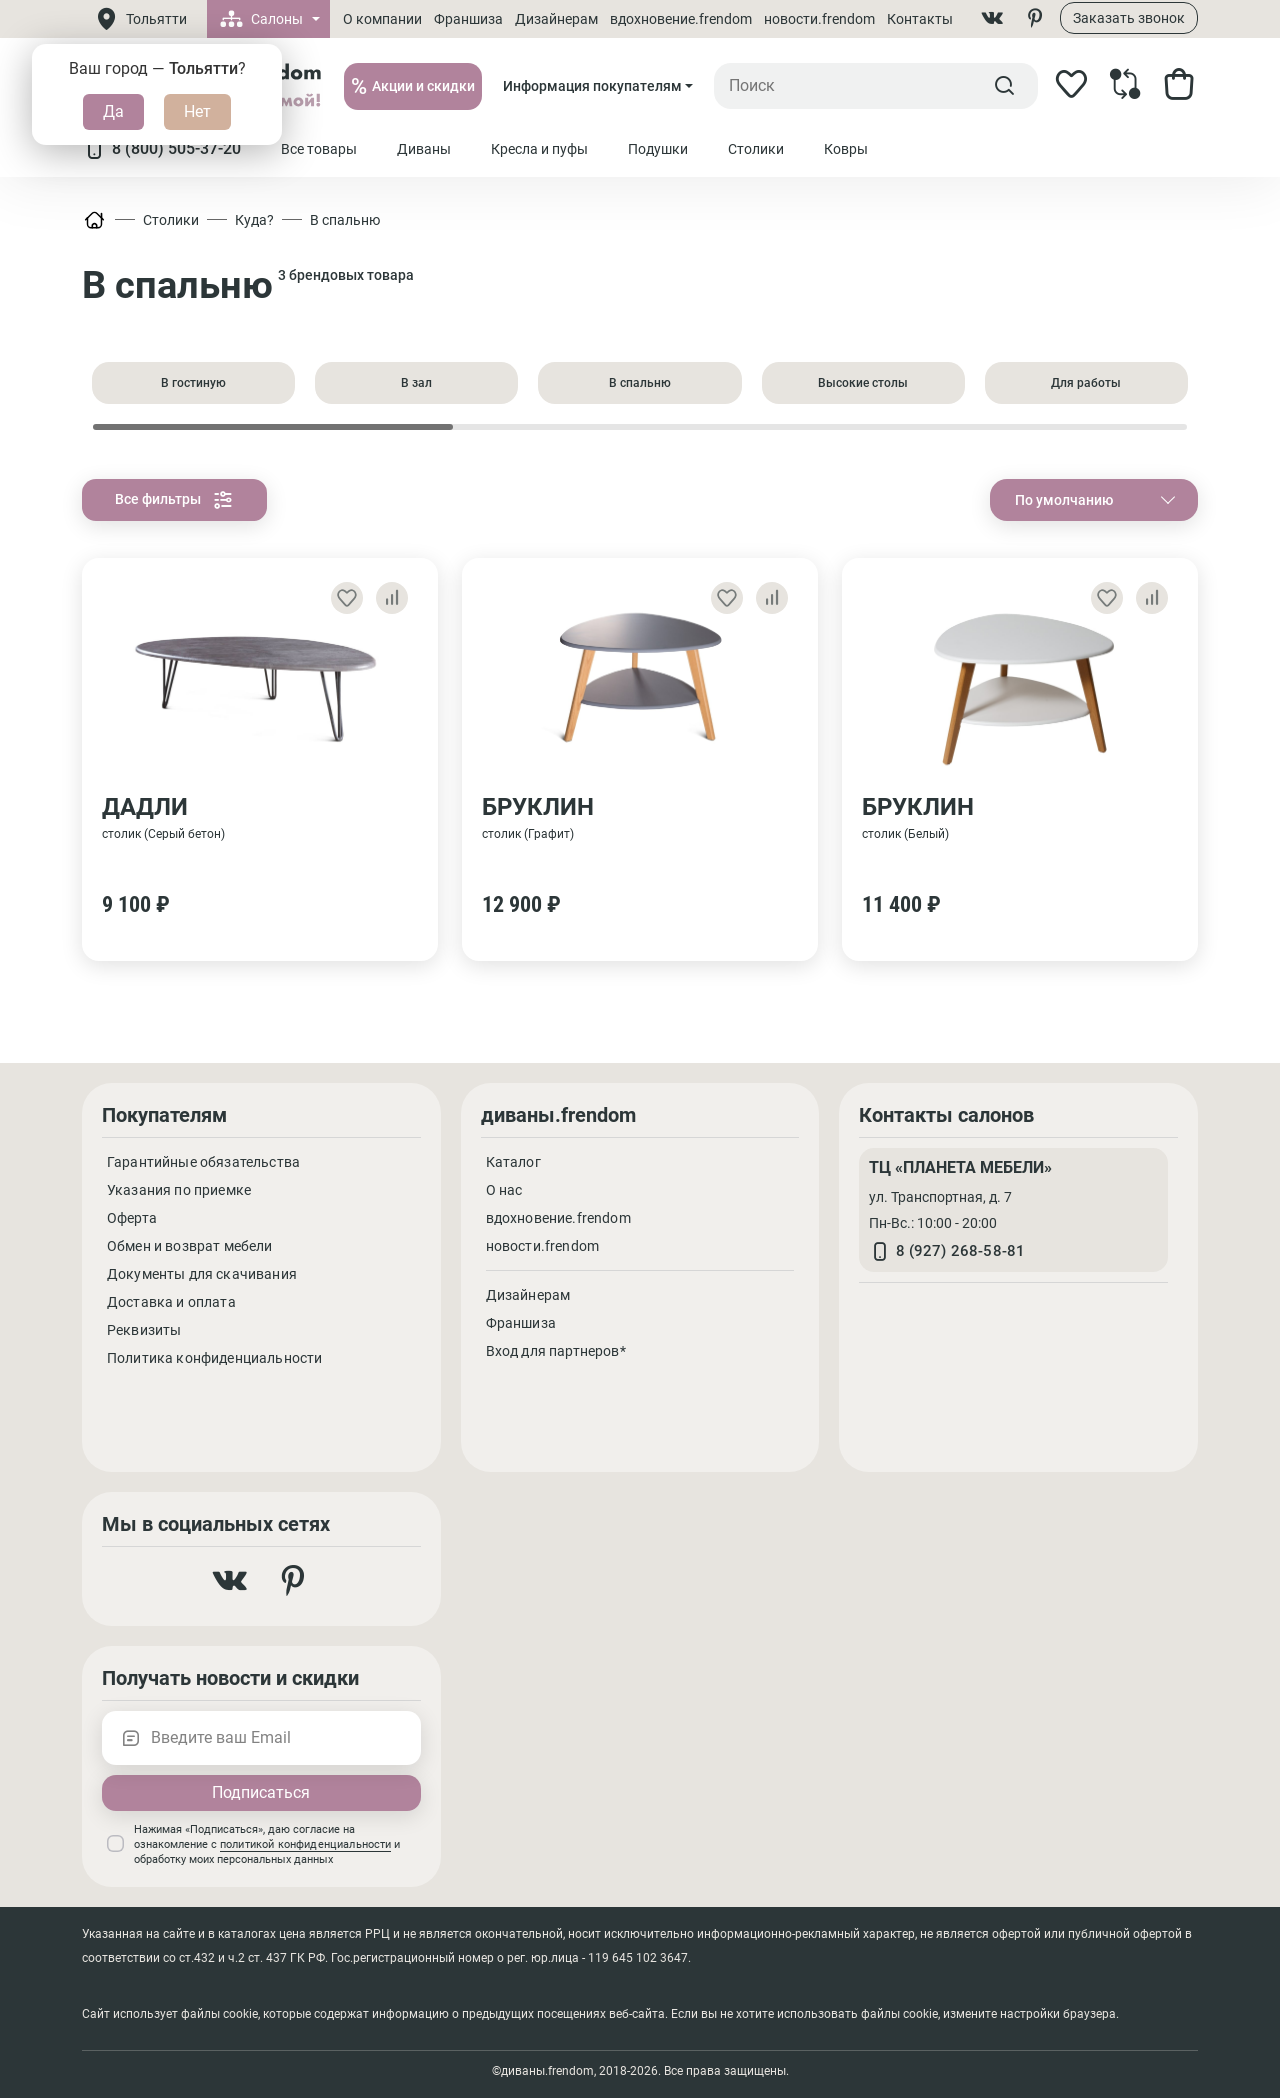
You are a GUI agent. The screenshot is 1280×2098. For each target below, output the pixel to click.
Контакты (920, 19)
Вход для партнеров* (556, 1351)
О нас (504, 1190)
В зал (416, 383)
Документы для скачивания (202, 1274)
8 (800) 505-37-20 (161, 149)
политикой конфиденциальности (305, 1844)
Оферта (132, 1218)
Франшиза (468, 19)
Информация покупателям (592, 86)
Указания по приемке (179, 1190)
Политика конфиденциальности (214, 1358)
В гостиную (193, 383)
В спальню (345, 220)
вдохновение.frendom (681, 19)
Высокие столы (863, 383)
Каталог (513, 1162)
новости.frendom (819, 19)
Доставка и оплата (171, 1302)
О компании (382, 19)
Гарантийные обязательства (203, 1162)
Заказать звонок (1129, 18)
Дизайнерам (556, 19)
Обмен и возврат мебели (190, 1246)
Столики (171, 220)
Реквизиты (144, 1330)
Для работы (1086, 383)
